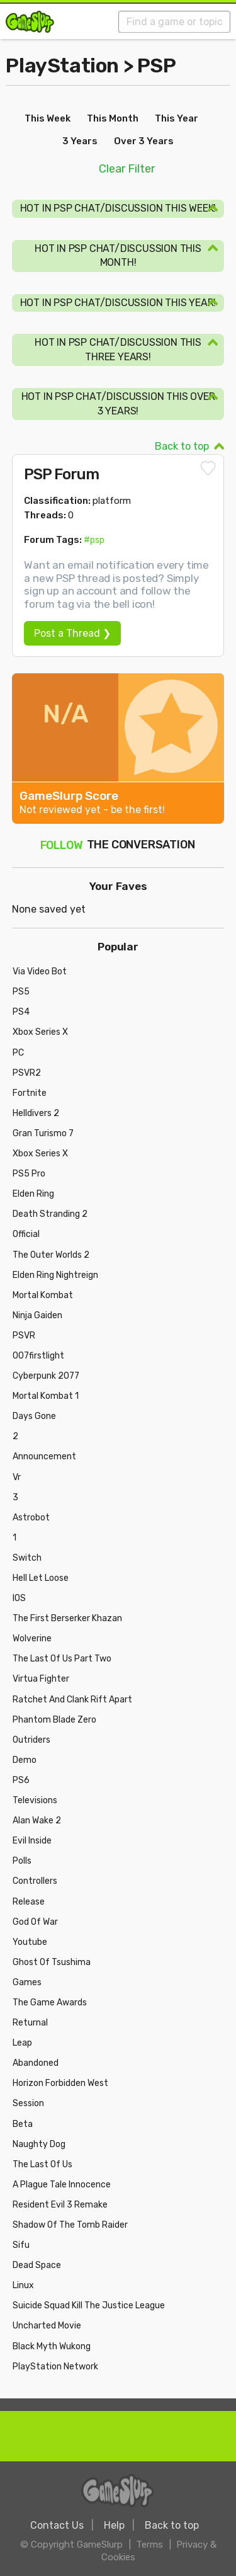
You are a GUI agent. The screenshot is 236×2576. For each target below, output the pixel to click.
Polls (22, 1860)
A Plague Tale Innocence (62, 2184)
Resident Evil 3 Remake (60, 2204)
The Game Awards (50, 2002)
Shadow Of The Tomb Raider (70, 2225)
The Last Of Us (42, 2164)
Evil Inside (32, 1840)
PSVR (24, 1335)
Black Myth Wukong (52, 2346)
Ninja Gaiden (37, 1315)
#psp (94, 540)
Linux (23, 2285)
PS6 (21, 1780)
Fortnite (30, 1093)
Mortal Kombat (43, 1295)
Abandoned (36, 2063)
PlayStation (62, 65)
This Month (112, 118)
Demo (25, 1760)
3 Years (80, 141)
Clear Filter (127, 169)
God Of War (35, 1922)
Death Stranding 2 (50, 1214)
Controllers (35, 1881)
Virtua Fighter (41, 1678)
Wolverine (32, 1638)
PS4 (21, 1011)
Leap (22, 2042)
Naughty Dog (39, 2144)
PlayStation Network (55, 2366)
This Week (47, 118)
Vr (17, 1477)
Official (26, 1234)
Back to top (182, 446)
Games (27, 1982)
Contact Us (57, 2525)
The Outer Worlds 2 (51, 1255)
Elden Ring (33, 1193)
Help (114, 2525)
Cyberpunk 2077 (46, 1376)
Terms (149, 2544)
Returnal (30, 2022)
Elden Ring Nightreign (55, 1275)
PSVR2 (27, 1073)
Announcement (44, 1456)
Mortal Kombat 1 (46, 1396)
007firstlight (38, 1355)
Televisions (35, 1800)
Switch (27, 1558)
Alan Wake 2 (37, 1820)
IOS (19, 1598)
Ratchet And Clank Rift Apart (72, 1699)
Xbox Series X (40, 1032)
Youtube (30, 1942)
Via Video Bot (40, 971)
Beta (23, 2124)
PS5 (21, 991)
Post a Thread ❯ (72, 633)
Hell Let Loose (41, 1578)
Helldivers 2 (36, 1113)
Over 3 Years (144, 141)
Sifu (21, 2245)
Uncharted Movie (47, 2325)
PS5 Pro (29, 1173)
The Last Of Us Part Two (62, 1658)
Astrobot (31, 1517)
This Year (176, 118)
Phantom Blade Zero (54, 1719)
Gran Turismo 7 (43, 1133)
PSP (156, 65)
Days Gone (34, 1416)
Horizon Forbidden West (60, 2083)
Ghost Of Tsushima (52, 1962)
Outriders (31, 1740)
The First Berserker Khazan (67, 1618)
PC (18, 1052)
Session (28, 2103)
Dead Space (37, 2265)
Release (29, 1901)
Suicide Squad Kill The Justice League (89, 2305)
